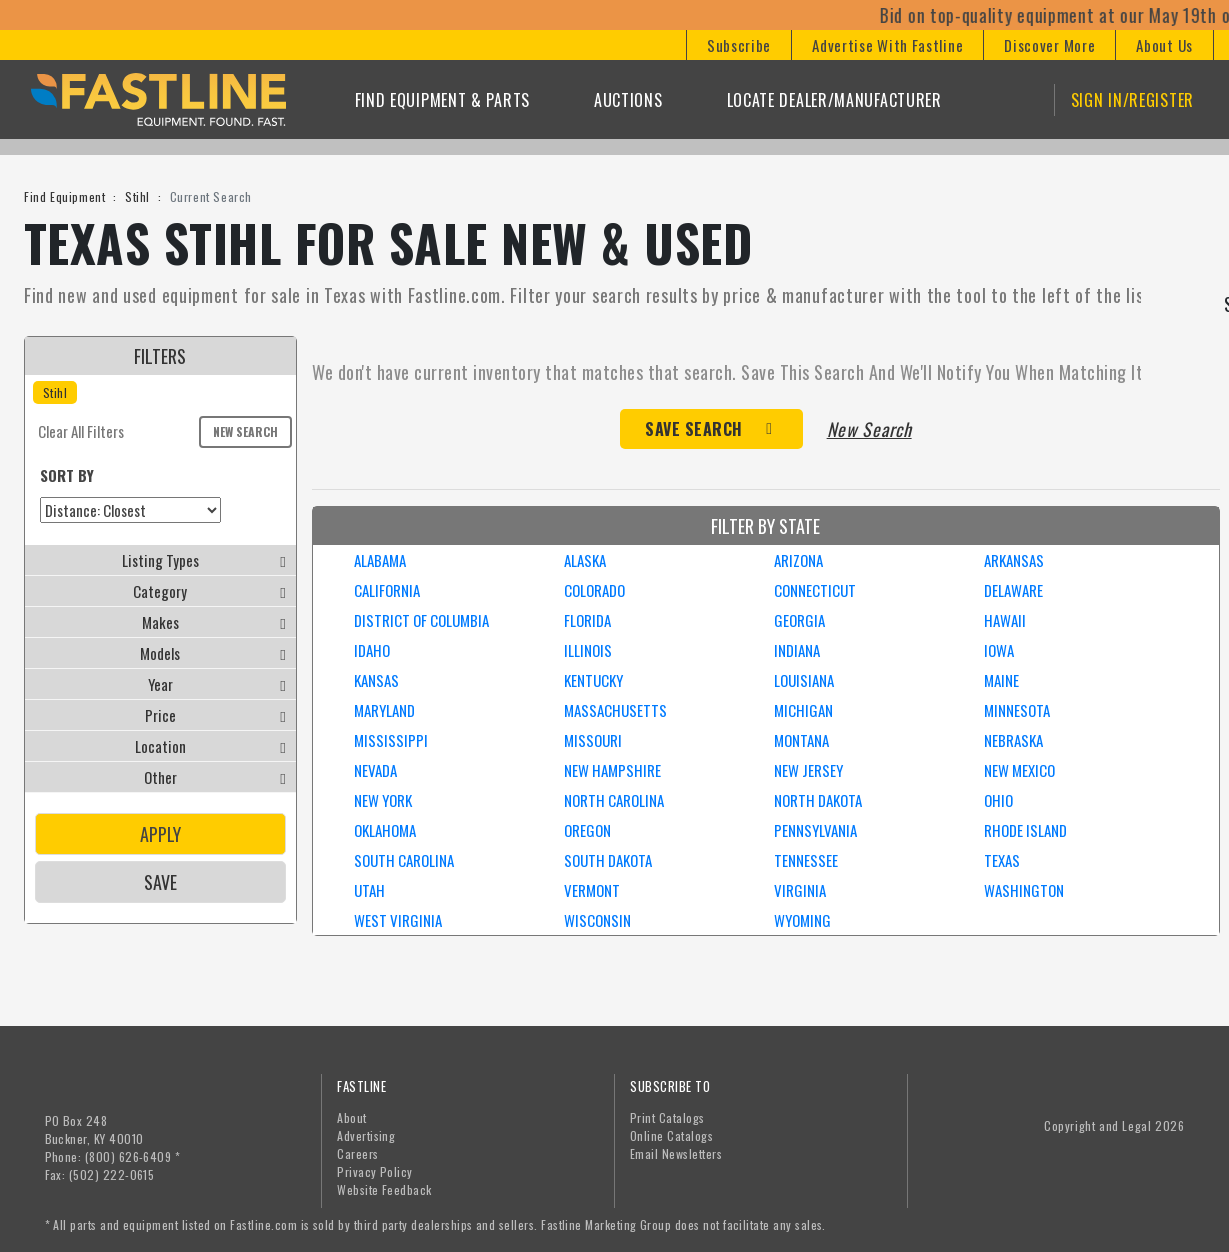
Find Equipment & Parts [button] (442, 100)
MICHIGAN (803, 710)
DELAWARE (1013, 590)
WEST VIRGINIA (398, 920)
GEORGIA (799, 620)
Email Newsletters (676, 1153)
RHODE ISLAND (1025, 830)
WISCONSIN (597, 920)
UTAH (369, 890)
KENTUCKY (593, 680)
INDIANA (797, 650)
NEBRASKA (1013, 740)
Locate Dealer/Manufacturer (834, 100)
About (351, 1117)
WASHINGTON (1024, 890)
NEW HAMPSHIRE (612, 770)
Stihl (137, 196)
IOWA (999, 650)
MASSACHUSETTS (615, 710)
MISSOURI (593, 740)
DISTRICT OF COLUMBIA (421, 620)
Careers (357, 1153)
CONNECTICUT (815, 590)
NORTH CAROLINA (614, 800)
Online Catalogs (671, 1135)
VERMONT (592, 890)
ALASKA (585, 560)
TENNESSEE (806, 860)
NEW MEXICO (1019, 770)
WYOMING (802, 920)
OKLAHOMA (385, 830)
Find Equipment (64, 196)
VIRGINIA (800, 890)
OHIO (998, 800)
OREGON (587, 830)
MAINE (1001, 680)
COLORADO (594, 590)
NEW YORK (383, 800)
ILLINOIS (588, 650)
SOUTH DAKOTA (608, 860)
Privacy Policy (375, 1171)
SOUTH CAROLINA (404, 860)
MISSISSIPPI (391, 740)
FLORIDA (587, 620)
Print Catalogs (667, 1117)
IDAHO (372, 650)
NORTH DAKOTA (818, 800)
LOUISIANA (804, 680)
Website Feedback (384, 1189)
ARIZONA (798, 560)
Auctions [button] (628, 100)
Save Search (694, 429)
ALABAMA (380, 560)
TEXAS (1002, 860)
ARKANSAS (1014, 560)
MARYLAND (384, 710)
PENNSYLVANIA (815, 830)
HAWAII (1005, 620)
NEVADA (375, 770)
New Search (245, 431)
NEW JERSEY (808, 770)
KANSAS (376, 680)
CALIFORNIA (387, 590)
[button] (738, 45)
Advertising (366, 1135)
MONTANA (801, 740)
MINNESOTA (1017, 710)
